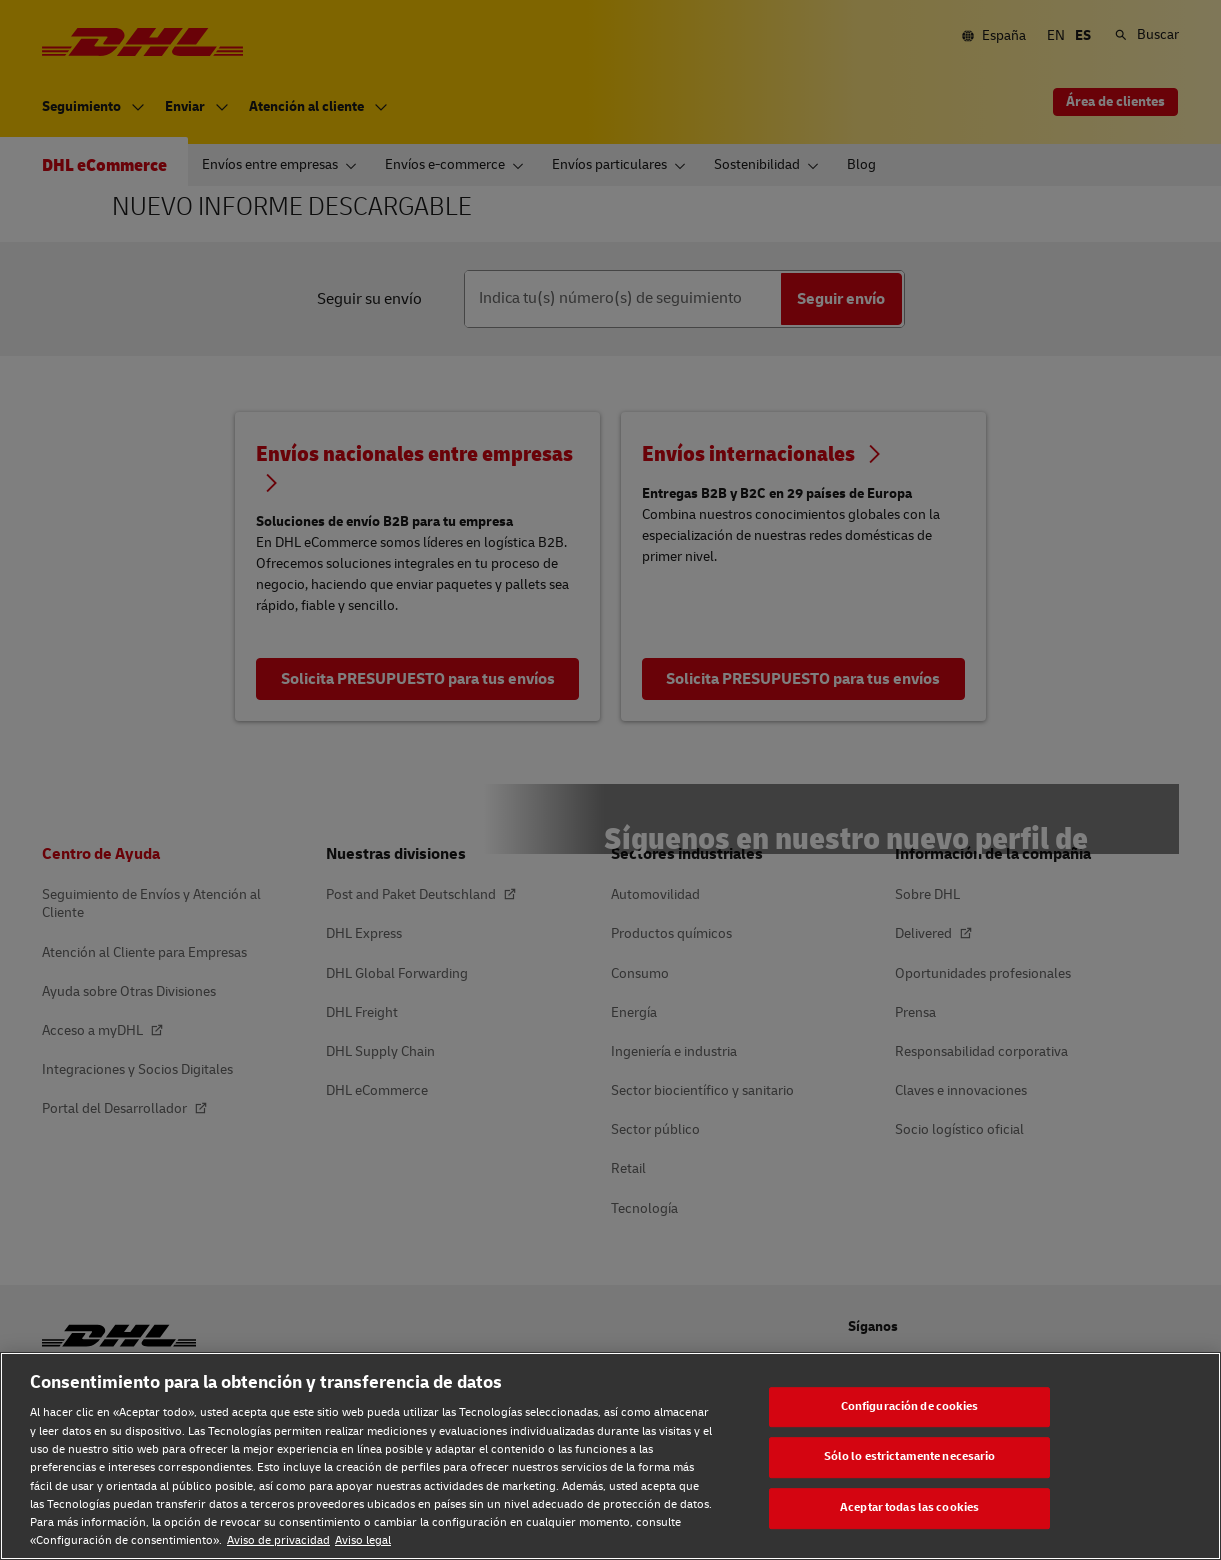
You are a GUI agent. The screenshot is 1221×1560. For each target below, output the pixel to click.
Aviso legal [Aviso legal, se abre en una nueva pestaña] (363, 1540)
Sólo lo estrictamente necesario (910, 1457)
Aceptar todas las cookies (909, 1507)
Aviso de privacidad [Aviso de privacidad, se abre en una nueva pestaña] (278, 1540)
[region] (610, 1456)
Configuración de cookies (910, 1406)
